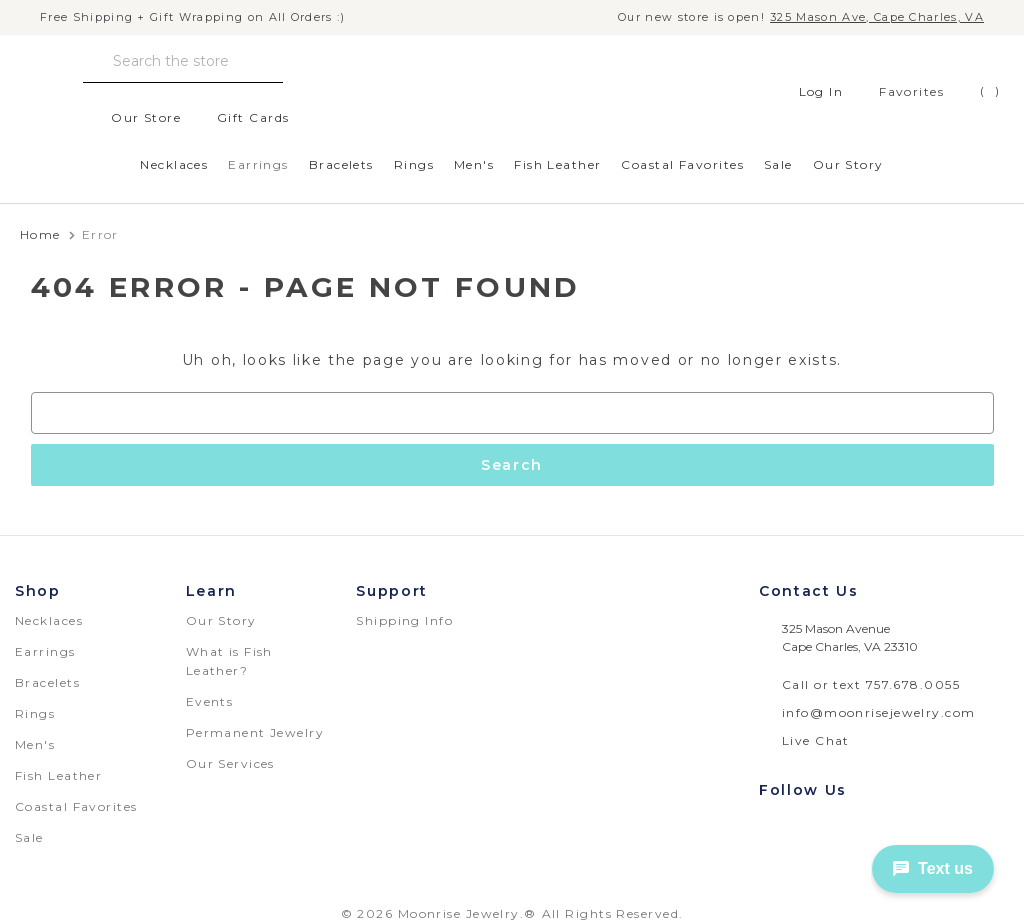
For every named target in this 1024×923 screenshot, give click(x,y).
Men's (474, 164)
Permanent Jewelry (255, 732)
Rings (414, 164)
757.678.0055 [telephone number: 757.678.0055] (913, 684)
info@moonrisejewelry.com (879, 712)
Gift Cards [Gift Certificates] (242, 118)
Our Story (848, 164)
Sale (778, 164)
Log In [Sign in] (810, 92)
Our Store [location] (135, 118)
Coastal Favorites (682, 164)
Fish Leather (557, 164)
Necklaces (174, 164)
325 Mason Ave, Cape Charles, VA (877, 17)
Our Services (230, 763)
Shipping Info (404, 620)
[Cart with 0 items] (975, 92)
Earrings (258, 164)
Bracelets (341, 164)
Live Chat (816, 740)
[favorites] (896, 92)
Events (210, 701)
